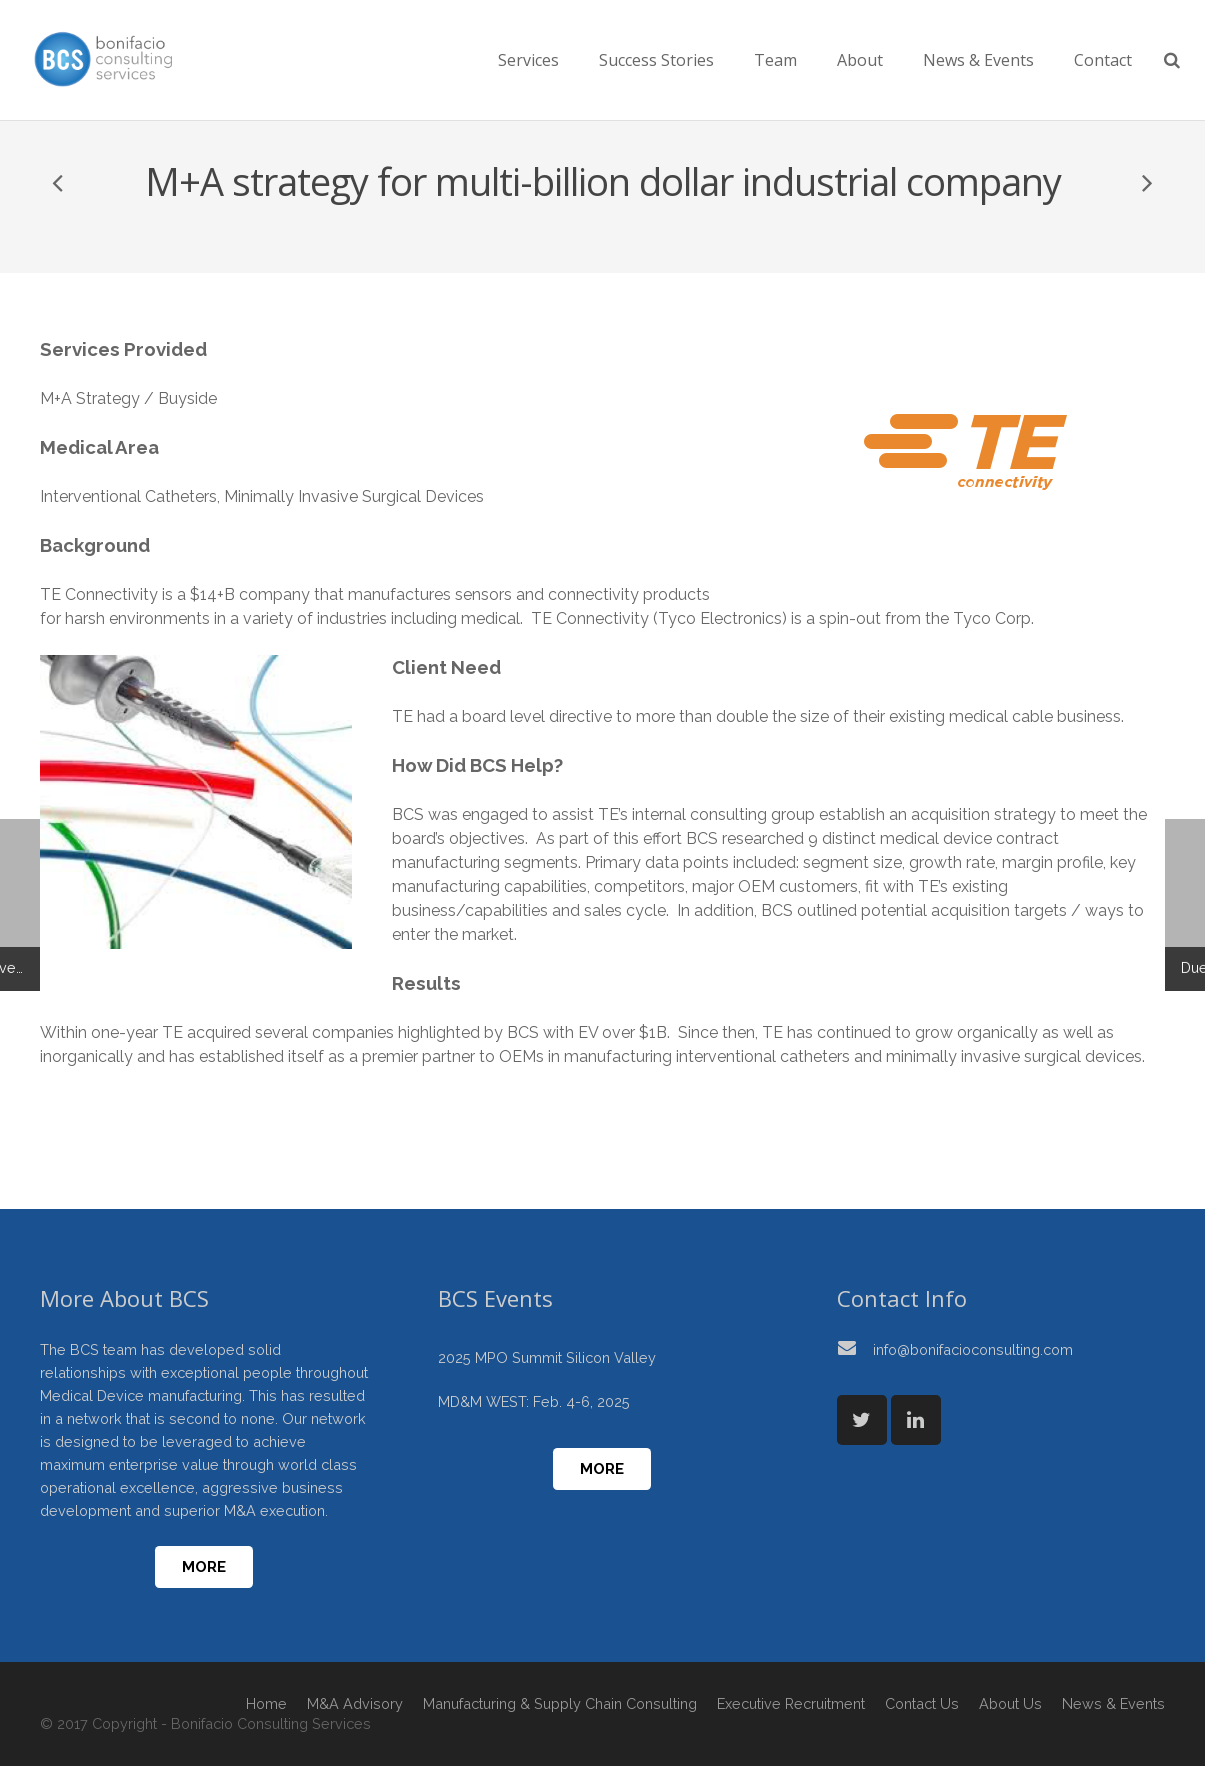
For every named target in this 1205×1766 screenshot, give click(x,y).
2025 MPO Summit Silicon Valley (547, 1357)
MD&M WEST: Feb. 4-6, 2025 (534, 1401)
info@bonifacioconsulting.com (973, 1349)
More (204, 1567)
